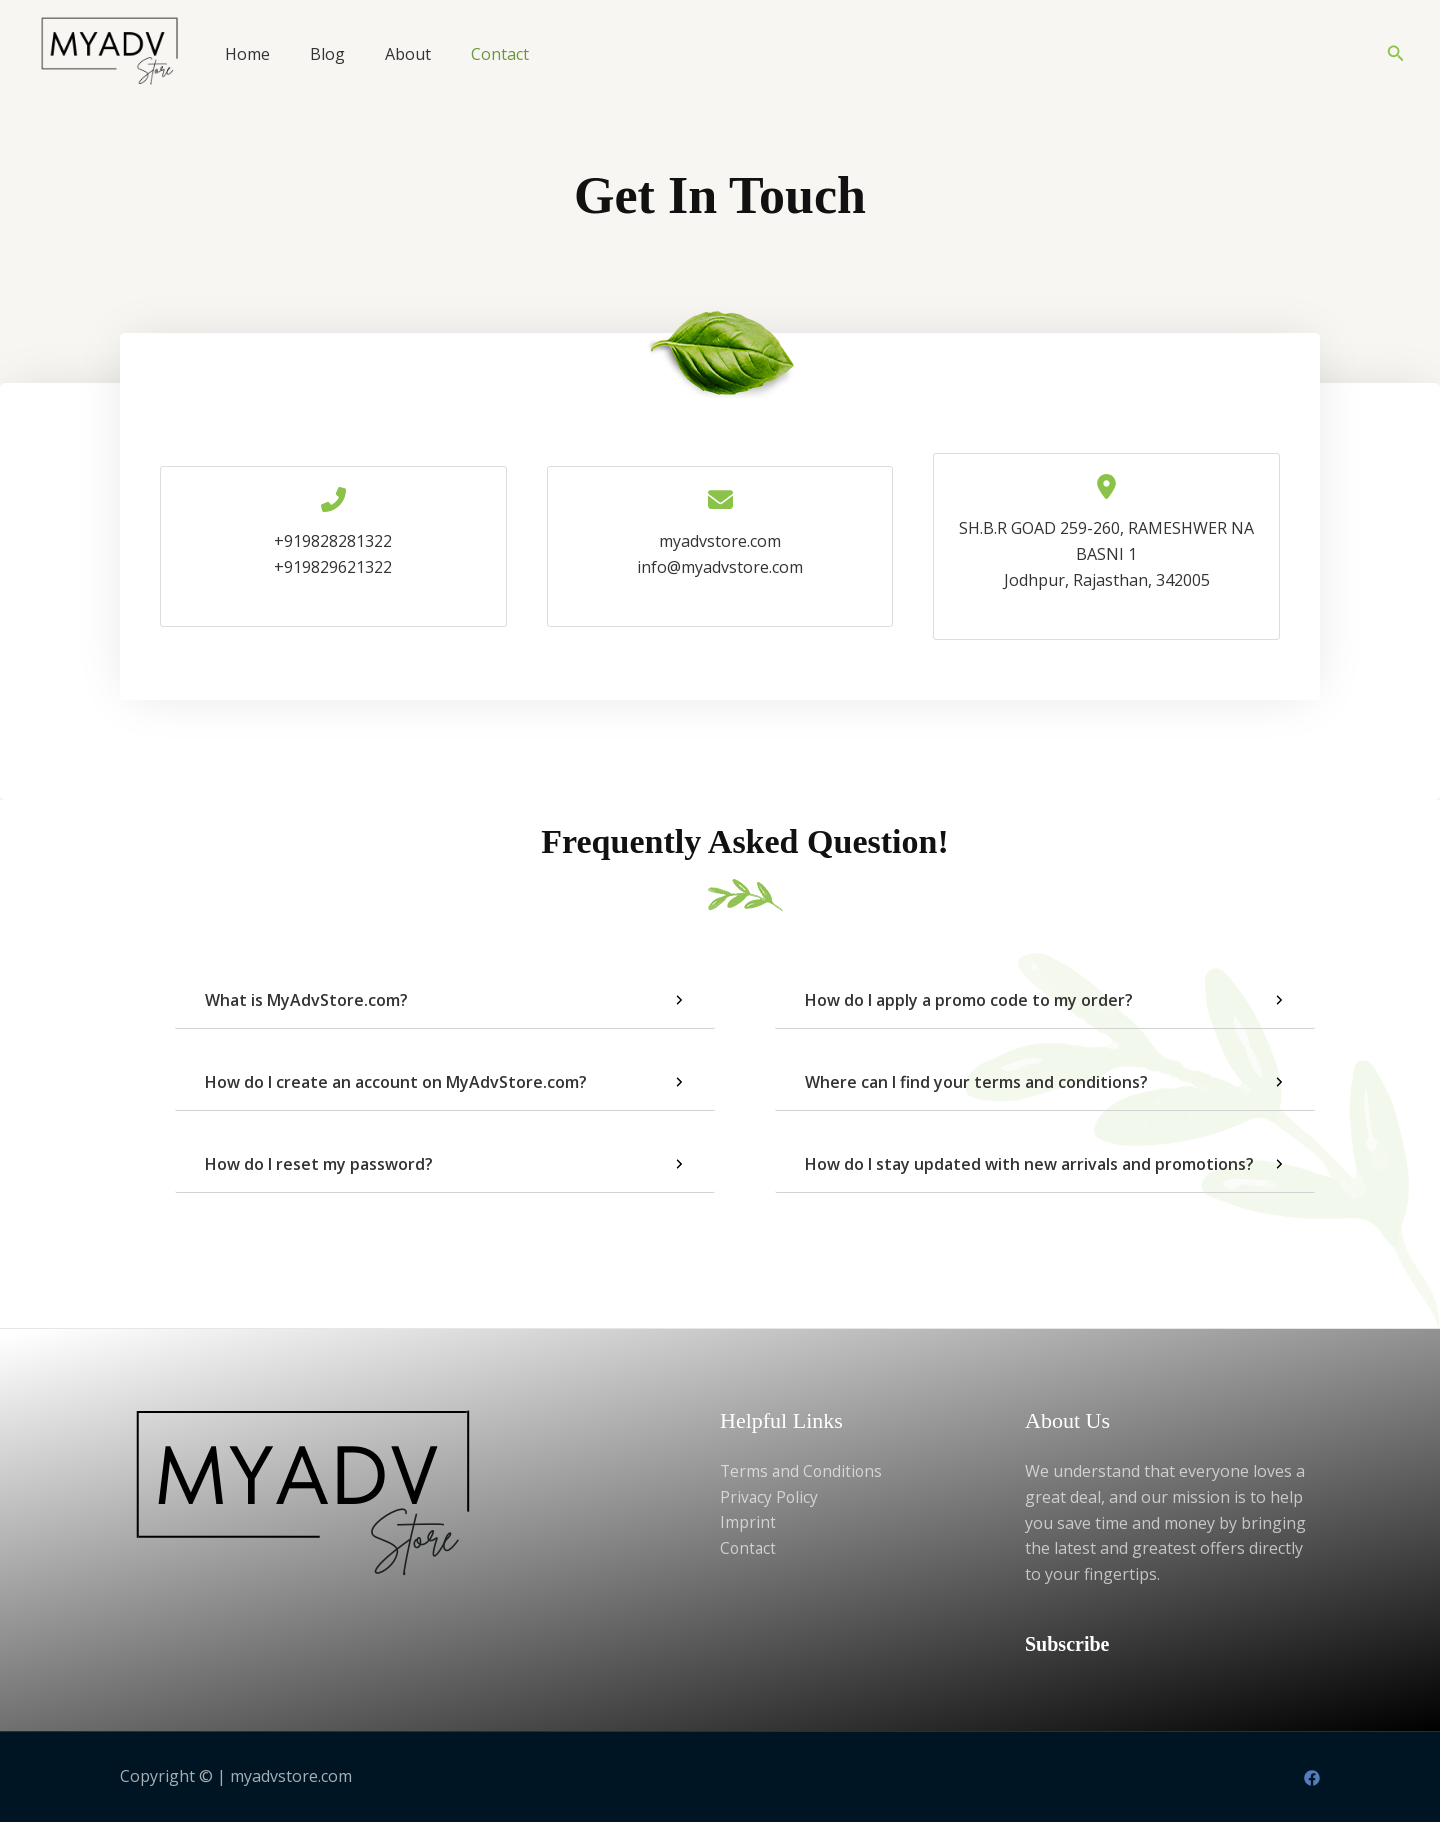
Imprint (748, 1523)
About (408, 54)
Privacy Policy (770, 1497)
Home (247, 54)
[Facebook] (1312, 1778)
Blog (327, 54)
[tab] (445, 1000)
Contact (500, 54)
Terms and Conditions (803, 1471)
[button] (1396, 54)
